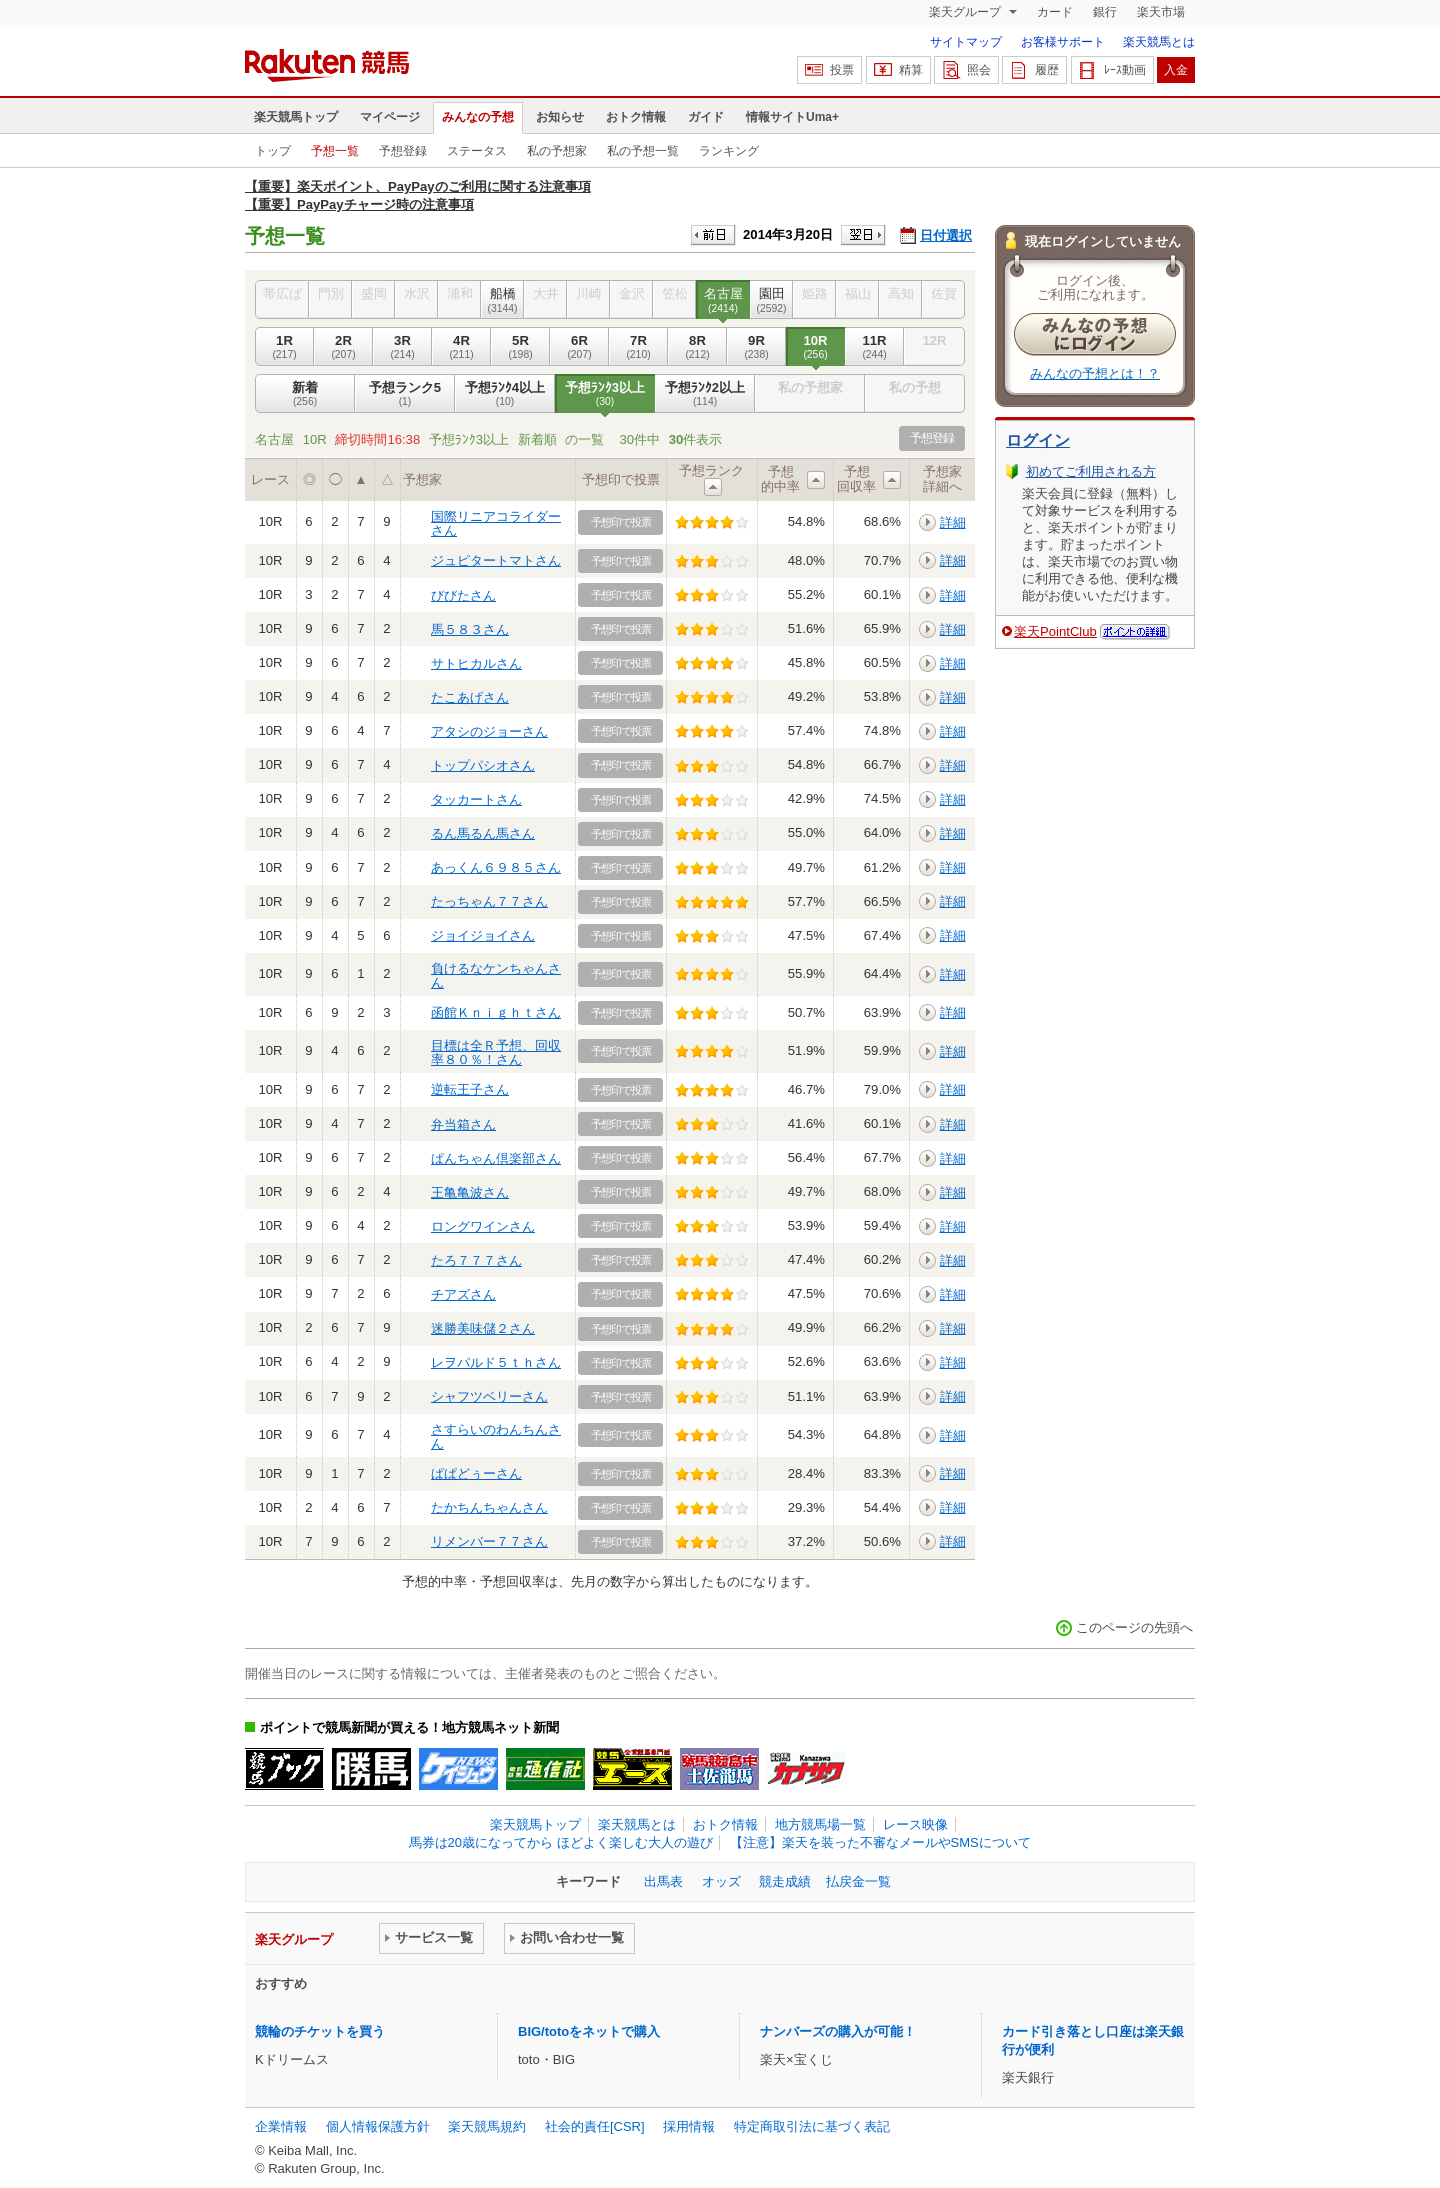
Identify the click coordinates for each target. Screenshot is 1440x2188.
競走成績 (785, 1881)
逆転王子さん (470, 1089)
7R (638, 347)
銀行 (1105, 12)
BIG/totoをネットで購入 (589, 2031)
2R (343, 347)
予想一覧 (335, 151)
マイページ (390, 117)
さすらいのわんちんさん (496, 1436)
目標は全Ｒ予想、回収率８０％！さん (496, 1052)
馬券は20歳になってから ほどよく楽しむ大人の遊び (561, 1842)
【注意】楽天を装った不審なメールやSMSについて (880, 1842)
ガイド (706, 117)
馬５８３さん (470, 629)
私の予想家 (557, 151)
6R (579, 347)
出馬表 (663, 1881)
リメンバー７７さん (489, 1541)
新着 (305, 394)
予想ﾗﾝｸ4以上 (505, 394)
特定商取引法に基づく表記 (812, 2126)
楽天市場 (1161, 12)
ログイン (1038, 440)
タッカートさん (476, 799)
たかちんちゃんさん (489, 1507)
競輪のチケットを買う (320, 2031)
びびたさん (463, 595)
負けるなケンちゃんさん (496, 975)
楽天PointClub (1055, 631)
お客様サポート (1063, 42)
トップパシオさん (483, 765)
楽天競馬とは (1159, 42)
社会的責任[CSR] (595, 2126)
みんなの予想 (478, 117)
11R (874, 347)
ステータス (477, 151)
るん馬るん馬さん (483, 833)
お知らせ (560, 117)
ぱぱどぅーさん (476, 1473)
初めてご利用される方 (1091, 471)
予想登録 (403, 151)
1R (284, 347)
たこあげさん (470, 697)
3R (402, 347)
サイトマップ (966, 42)
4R (461, 347)
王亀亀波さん (470, 1192)
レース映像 (915, 1824)
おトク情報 (636, 117)
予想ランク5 (405, 394)
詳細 (953, 522)
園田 (771, 300)
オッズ (721, 1881)
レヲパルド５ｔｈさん (496, 1362)
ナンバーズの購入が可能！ (838, 2031)
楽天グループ (966, 12)
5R (520, 347)
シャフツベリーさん (489, 1396)
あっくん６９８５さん (496, 867)
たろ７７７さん (476, 1260)
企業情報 (281, 2126)
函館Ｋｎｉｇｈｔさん (496, 1012)
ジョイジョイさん (483, 935)
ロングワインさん (483, 1226)
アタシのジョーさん (489, 731)
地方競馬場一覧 (820, 1824)
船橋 (502, 300)
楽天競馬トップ (296, 117)
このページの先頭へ (1134, 1627)
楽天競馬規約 (487, 2126)
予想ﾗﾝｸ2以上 (705, 394)
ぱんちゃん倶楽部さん (496, 1158)
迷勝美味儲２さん (483, 1328)
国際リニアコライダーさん (496, 523)
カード (1055, 12)
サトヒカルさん (476, 663)
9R (756, 347)
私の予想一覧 (643, 151)
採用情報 (689, 2126)
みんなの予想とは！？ (1095, 373)
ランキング (729, 151)
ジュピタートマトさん (496, 560)
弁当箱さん (463, 1124)
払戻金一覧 (858, 1881)
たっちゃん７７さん (489, 901)
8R (697, 347)
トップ (273, 151)
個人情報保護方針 (378, 2126)
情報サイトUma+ (792, 117)
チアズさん (463, 1294)
